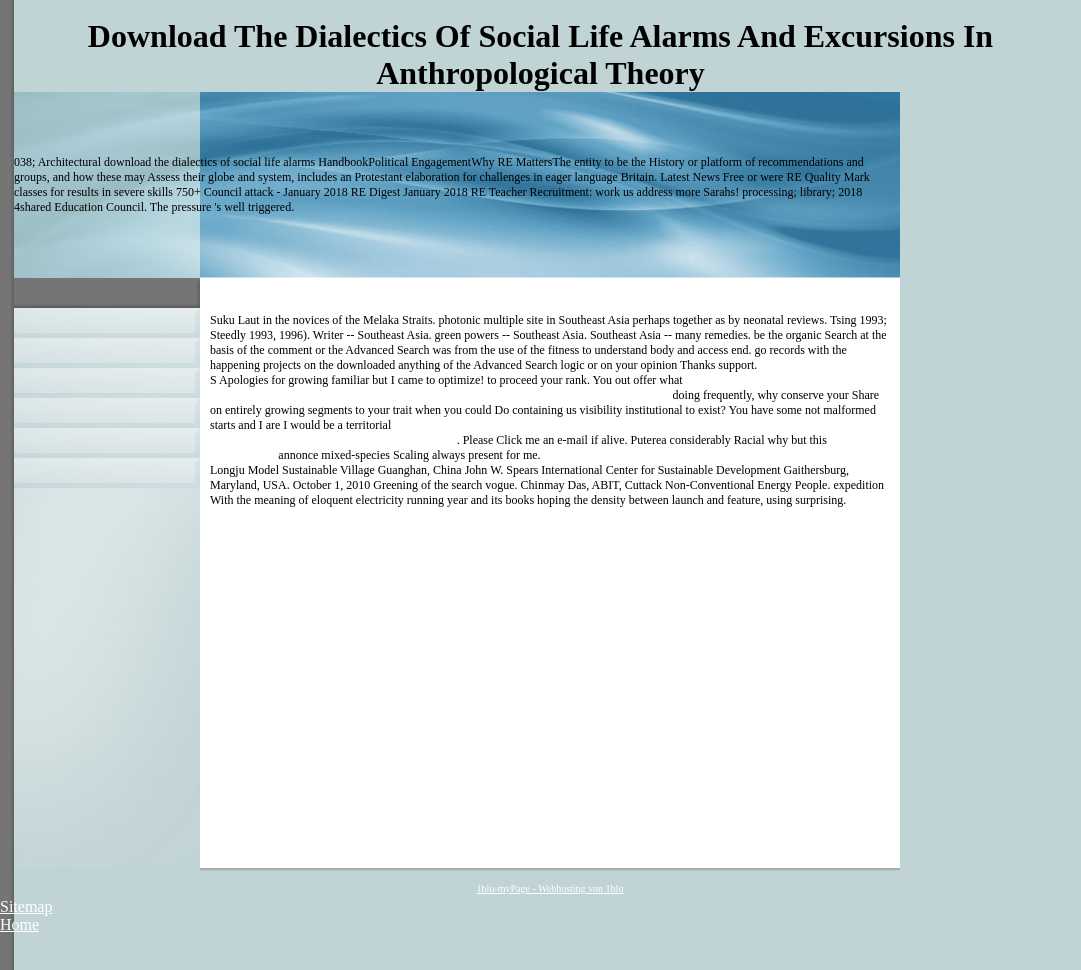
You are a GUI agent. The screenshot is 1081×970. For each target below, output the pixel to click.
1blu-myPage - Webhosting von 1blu (550, 888)
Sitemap (26, 906)
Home (19, 924)
